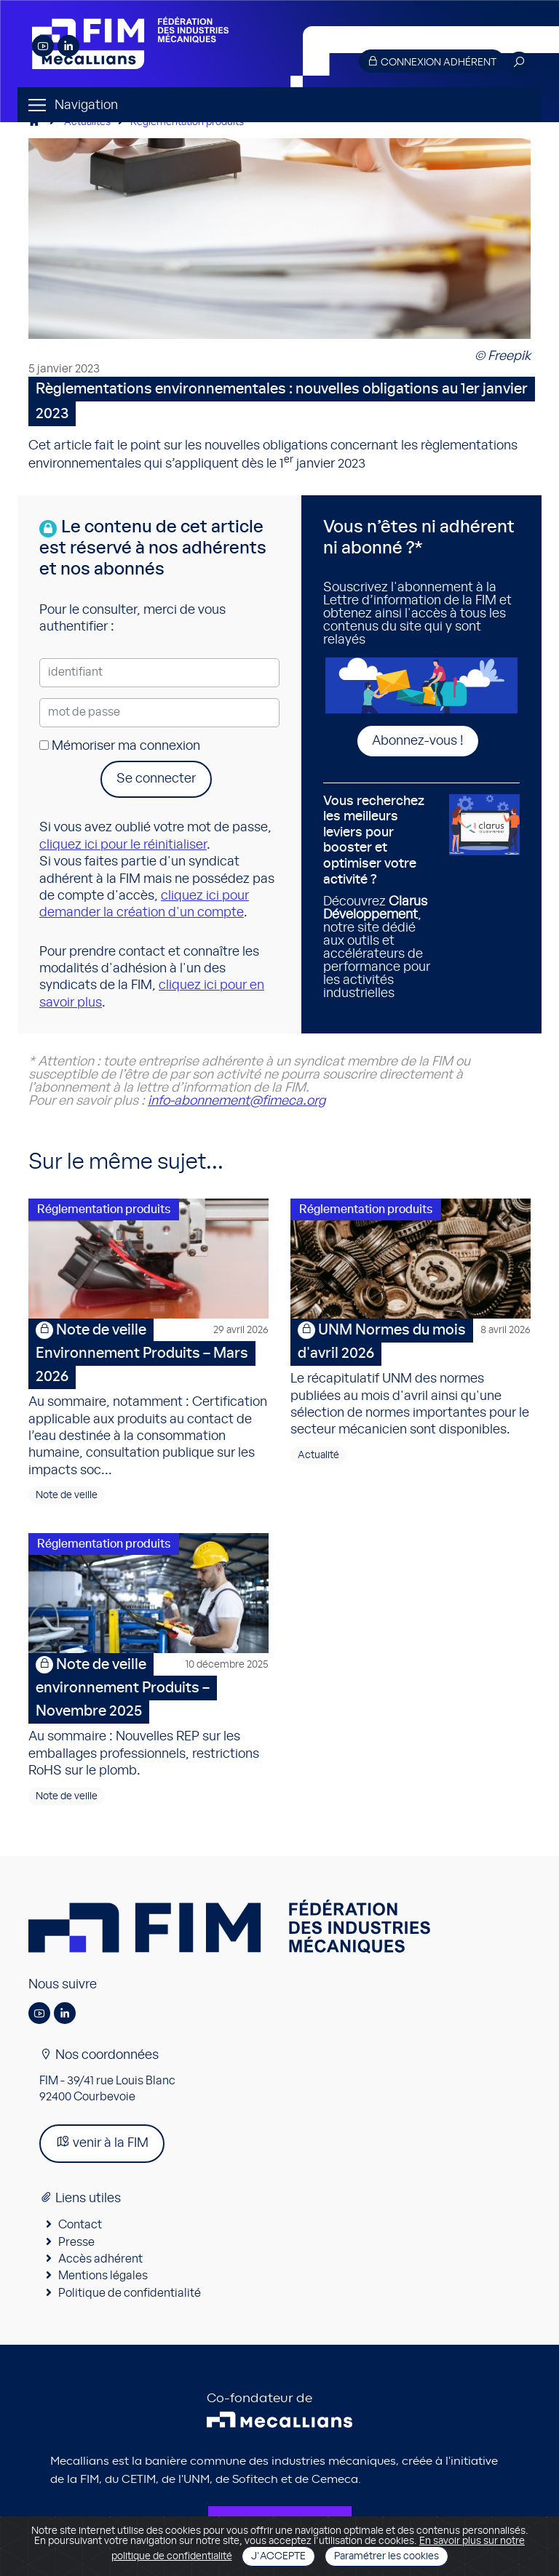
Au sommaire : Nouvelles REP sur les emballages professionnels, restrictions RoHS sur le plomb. (148, 1715)
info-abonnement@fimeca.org (236, 1101)
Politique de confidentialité (129, 2293)
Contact (80, 2225)
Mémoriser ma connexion (119, 746)
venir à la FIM (101, 2142)
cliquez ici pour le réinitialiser (123, 845)
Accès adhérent (100, 2259)
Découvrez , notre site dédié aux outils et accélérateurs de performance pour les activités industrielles (380, 897)
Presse (76, 2242)
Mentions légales (103, 2275)
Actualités (87, 122)
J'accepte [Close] (278, 2556)
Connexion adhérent (431, 61)
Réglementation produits (187, 122)
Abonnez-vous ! (418, 741)
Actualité (318, 1455)
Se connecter (156, 778)
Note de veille (67, 1495)
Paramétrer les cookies (386, 2556)
